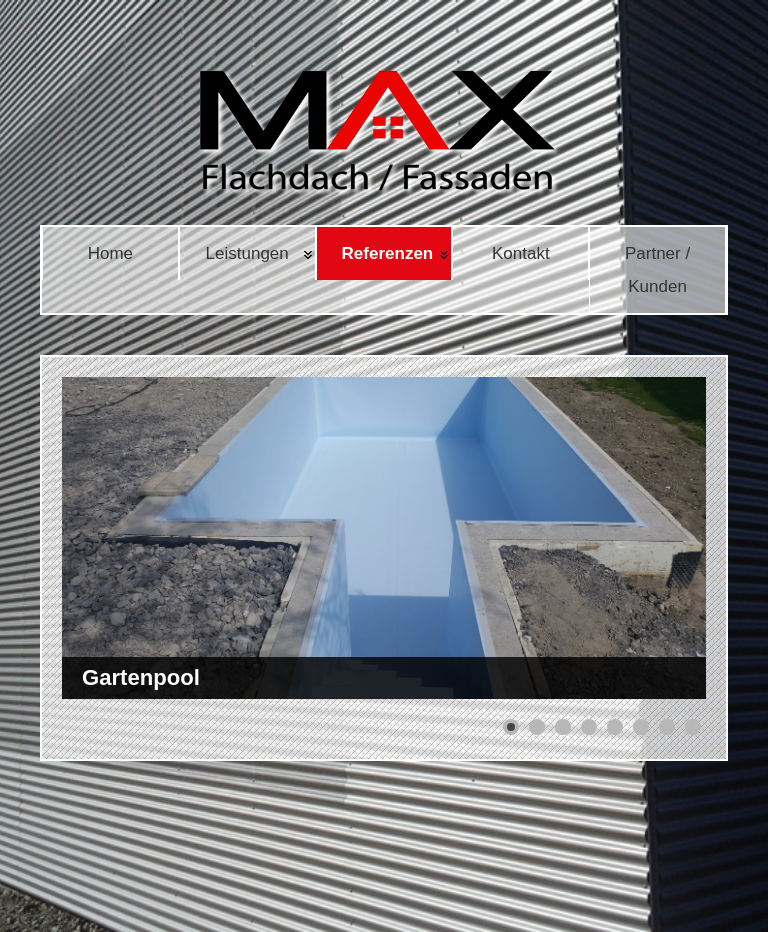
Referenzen (388, 253)
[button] (511, 727)
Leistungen (247, 253)
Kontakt (521, 253)
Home (110, 253)
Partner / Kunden (657, 270)
